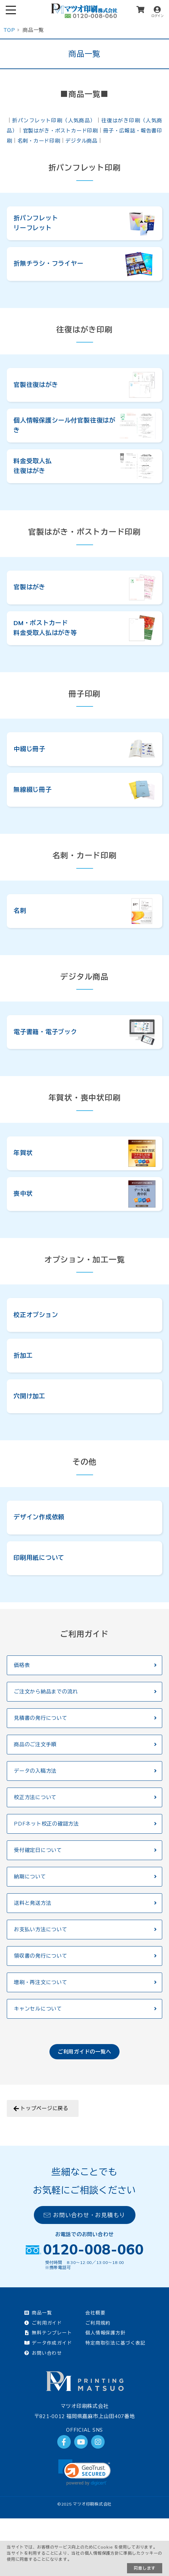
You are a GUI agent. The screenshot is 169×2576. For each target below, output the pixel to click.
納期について (30, 1876)
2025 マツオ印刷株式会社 (86, 2504)
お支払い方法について (40, 1929)
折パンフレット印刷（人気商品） (54, 120)
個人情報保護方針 (105, 2332)
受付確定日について (38, 1850)
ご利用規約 (97, 2323)
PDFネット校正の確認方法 (46, 1823)
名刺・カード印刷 (39, 141)
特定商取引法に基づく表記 (115, 2343)
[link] (84, 2472)
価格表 (22, 1665)
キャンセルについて (38, 2008)
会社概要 (95, 2312)
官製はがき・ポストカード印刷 (60, 130)
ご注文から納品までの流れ (46, 1691)
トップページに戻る (44, 2108)
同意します (144, 2568)
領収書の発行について (40, 1956)
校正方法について (35, 1797)
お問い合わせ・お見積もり (84, 2215)
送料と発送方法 (32, 1903)
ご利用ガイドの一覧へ (84, 2051)
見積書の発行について (40, 1718)
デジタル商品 (81, 141)
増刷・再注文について (40, 1982)
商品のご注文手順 (35, 1744)
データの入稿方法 (35, 1771)
